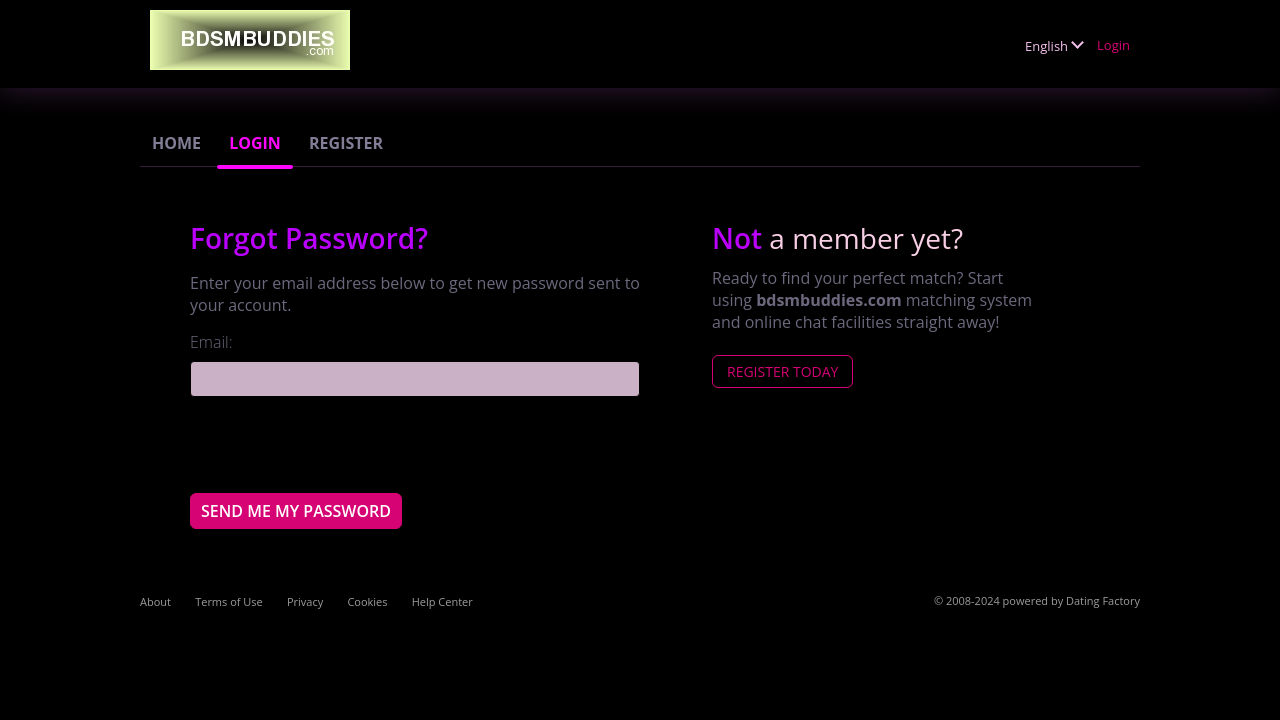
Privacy (305, 601)
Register (346, 143)
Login (1113, 45)
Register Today (782, 371)
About (155, 601)
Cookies (367, 601)
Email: (211, 342)
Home (176, 143)
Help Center (442, 601)
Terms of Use (229, 601)
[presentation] (342, 444)
